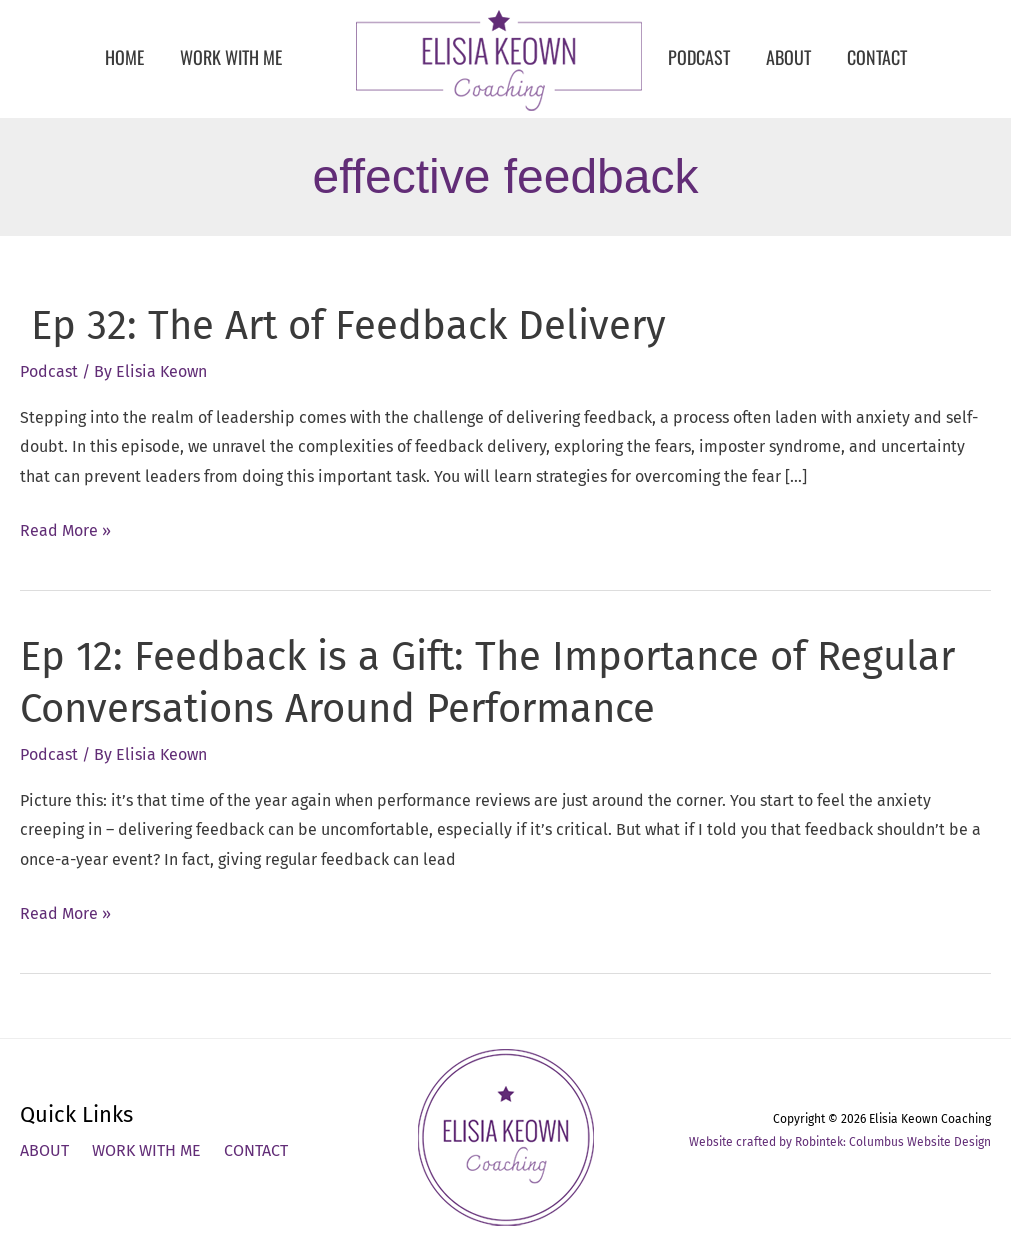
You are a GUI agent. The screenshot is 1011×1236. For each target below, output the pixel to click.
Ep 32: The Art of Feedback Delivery (343, 326)
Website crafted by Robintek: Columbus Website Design (840, 1142)
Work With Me (146, 1150)
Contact (256, 1150)
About (44, 1150)
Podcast (49, 371)
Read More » (65, 531)
